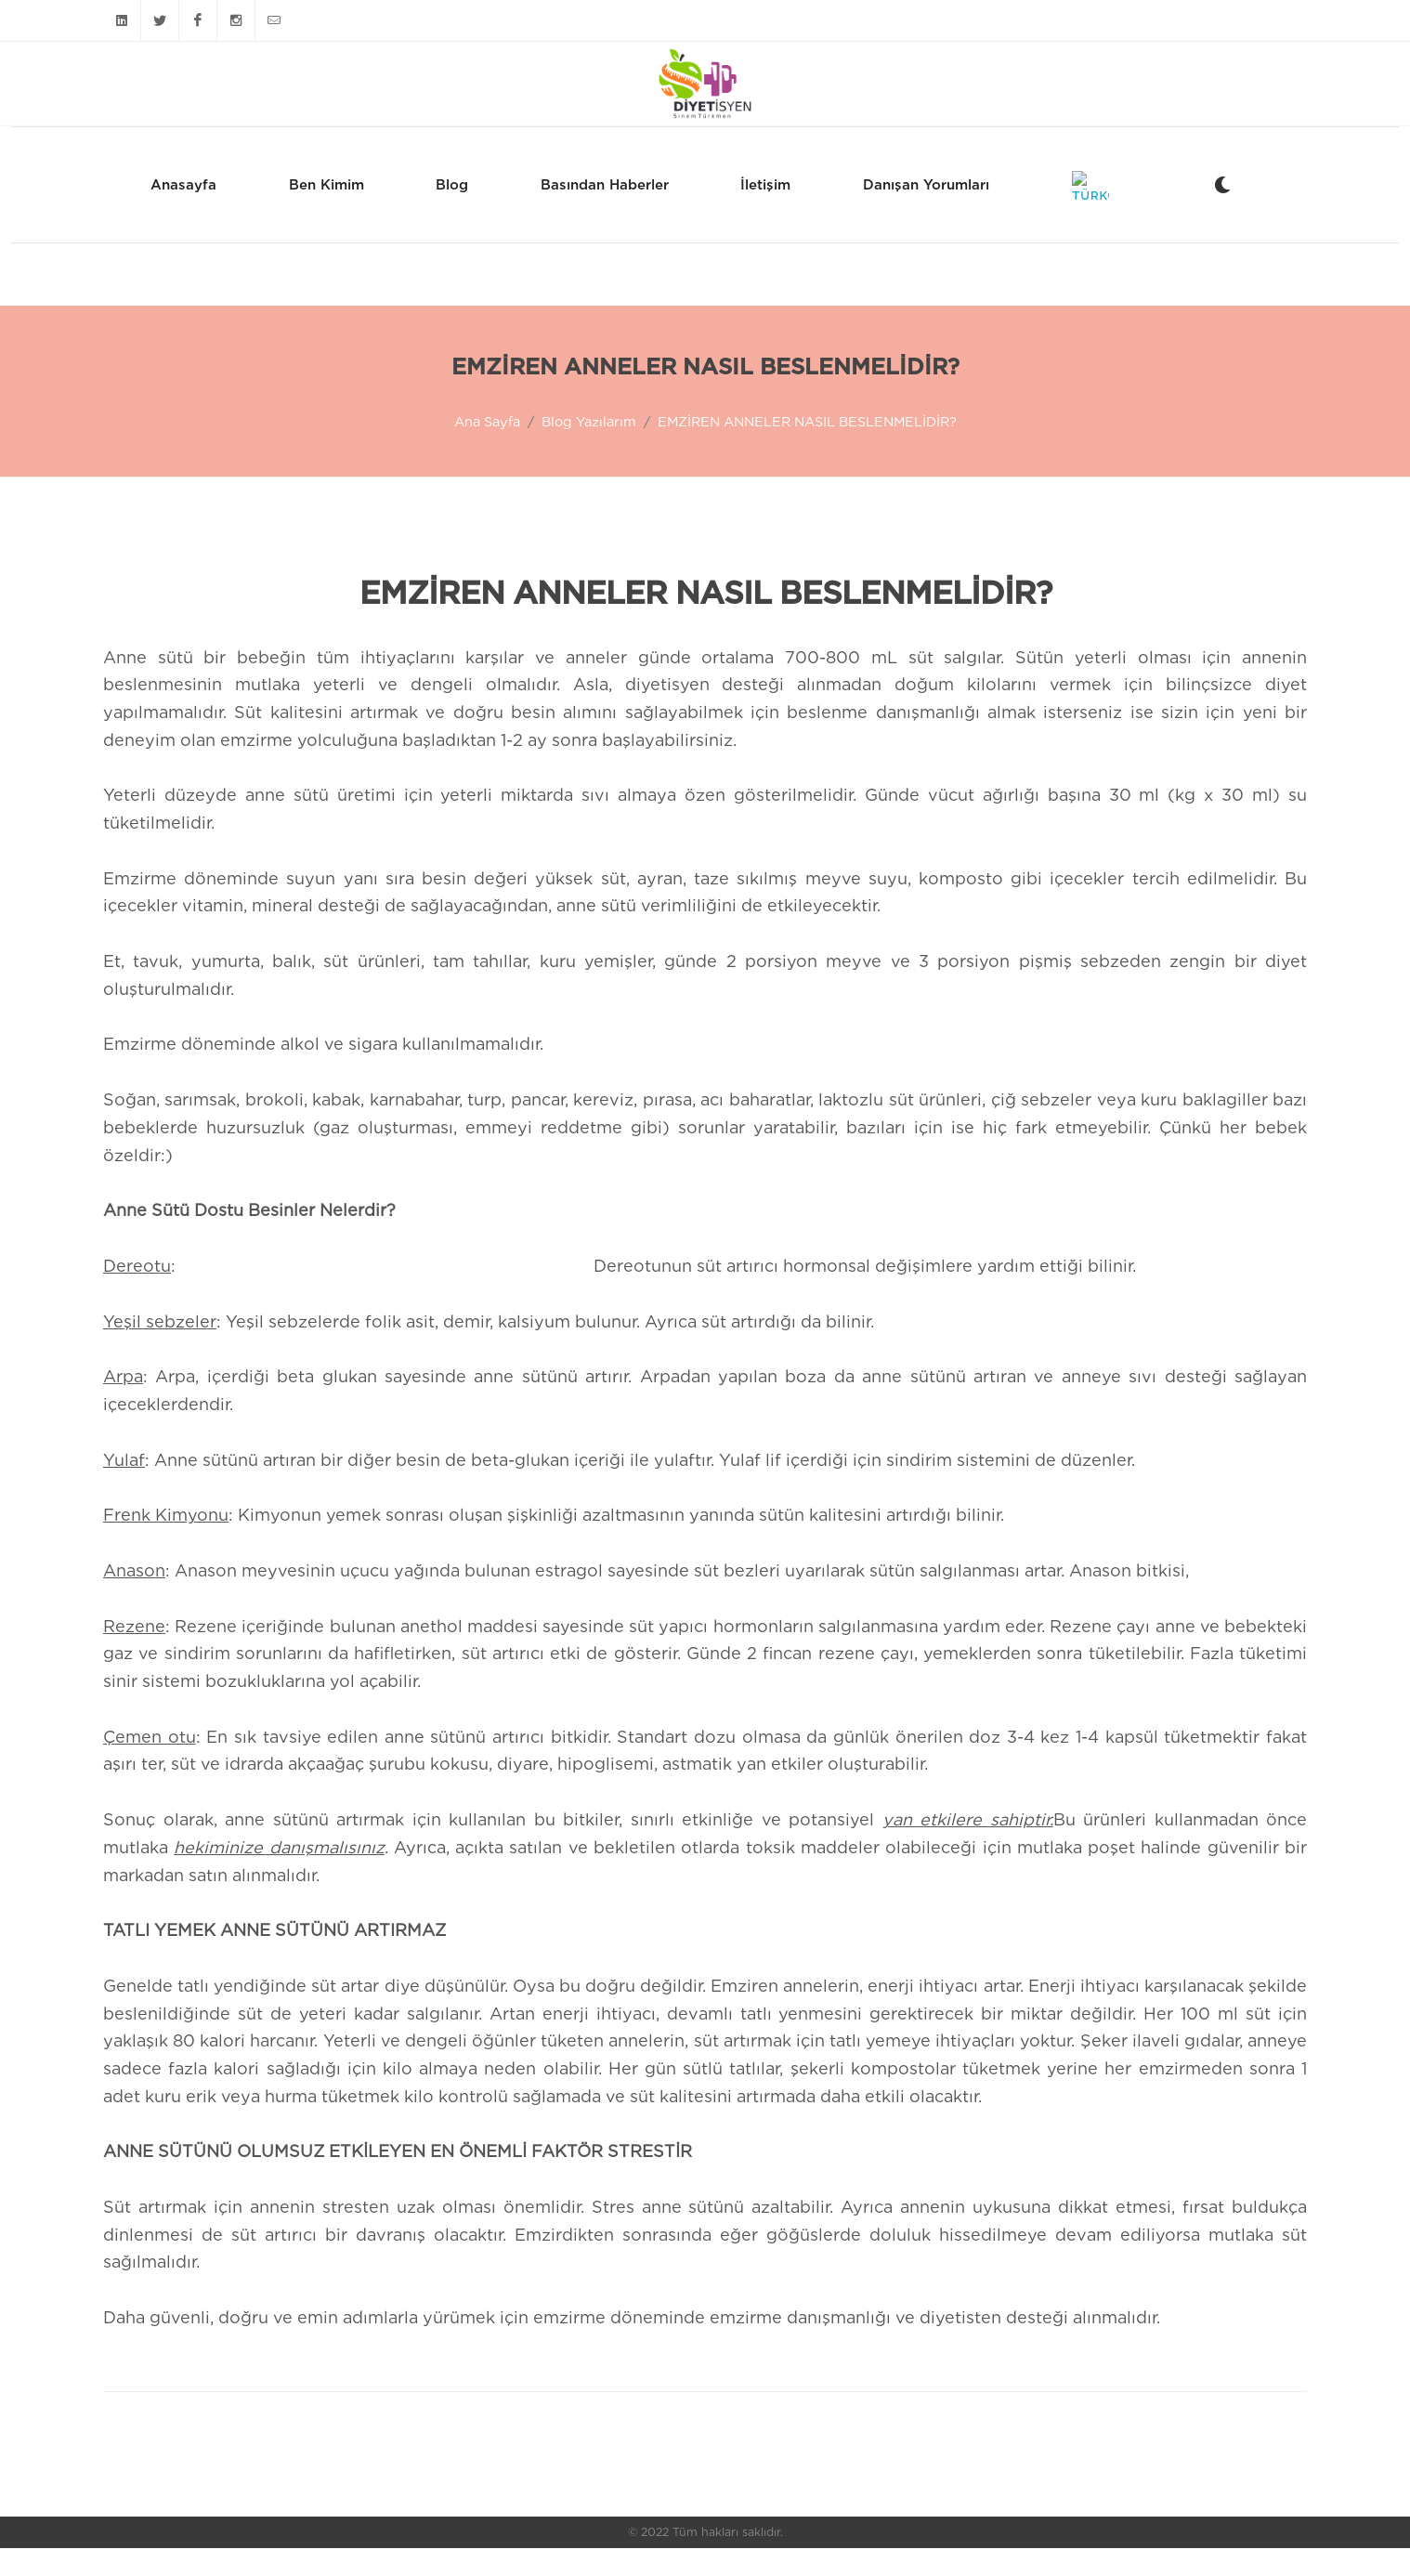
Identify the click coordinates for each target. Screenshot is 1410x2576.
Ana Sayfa (487, 449)
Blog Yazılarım (589, 449)
